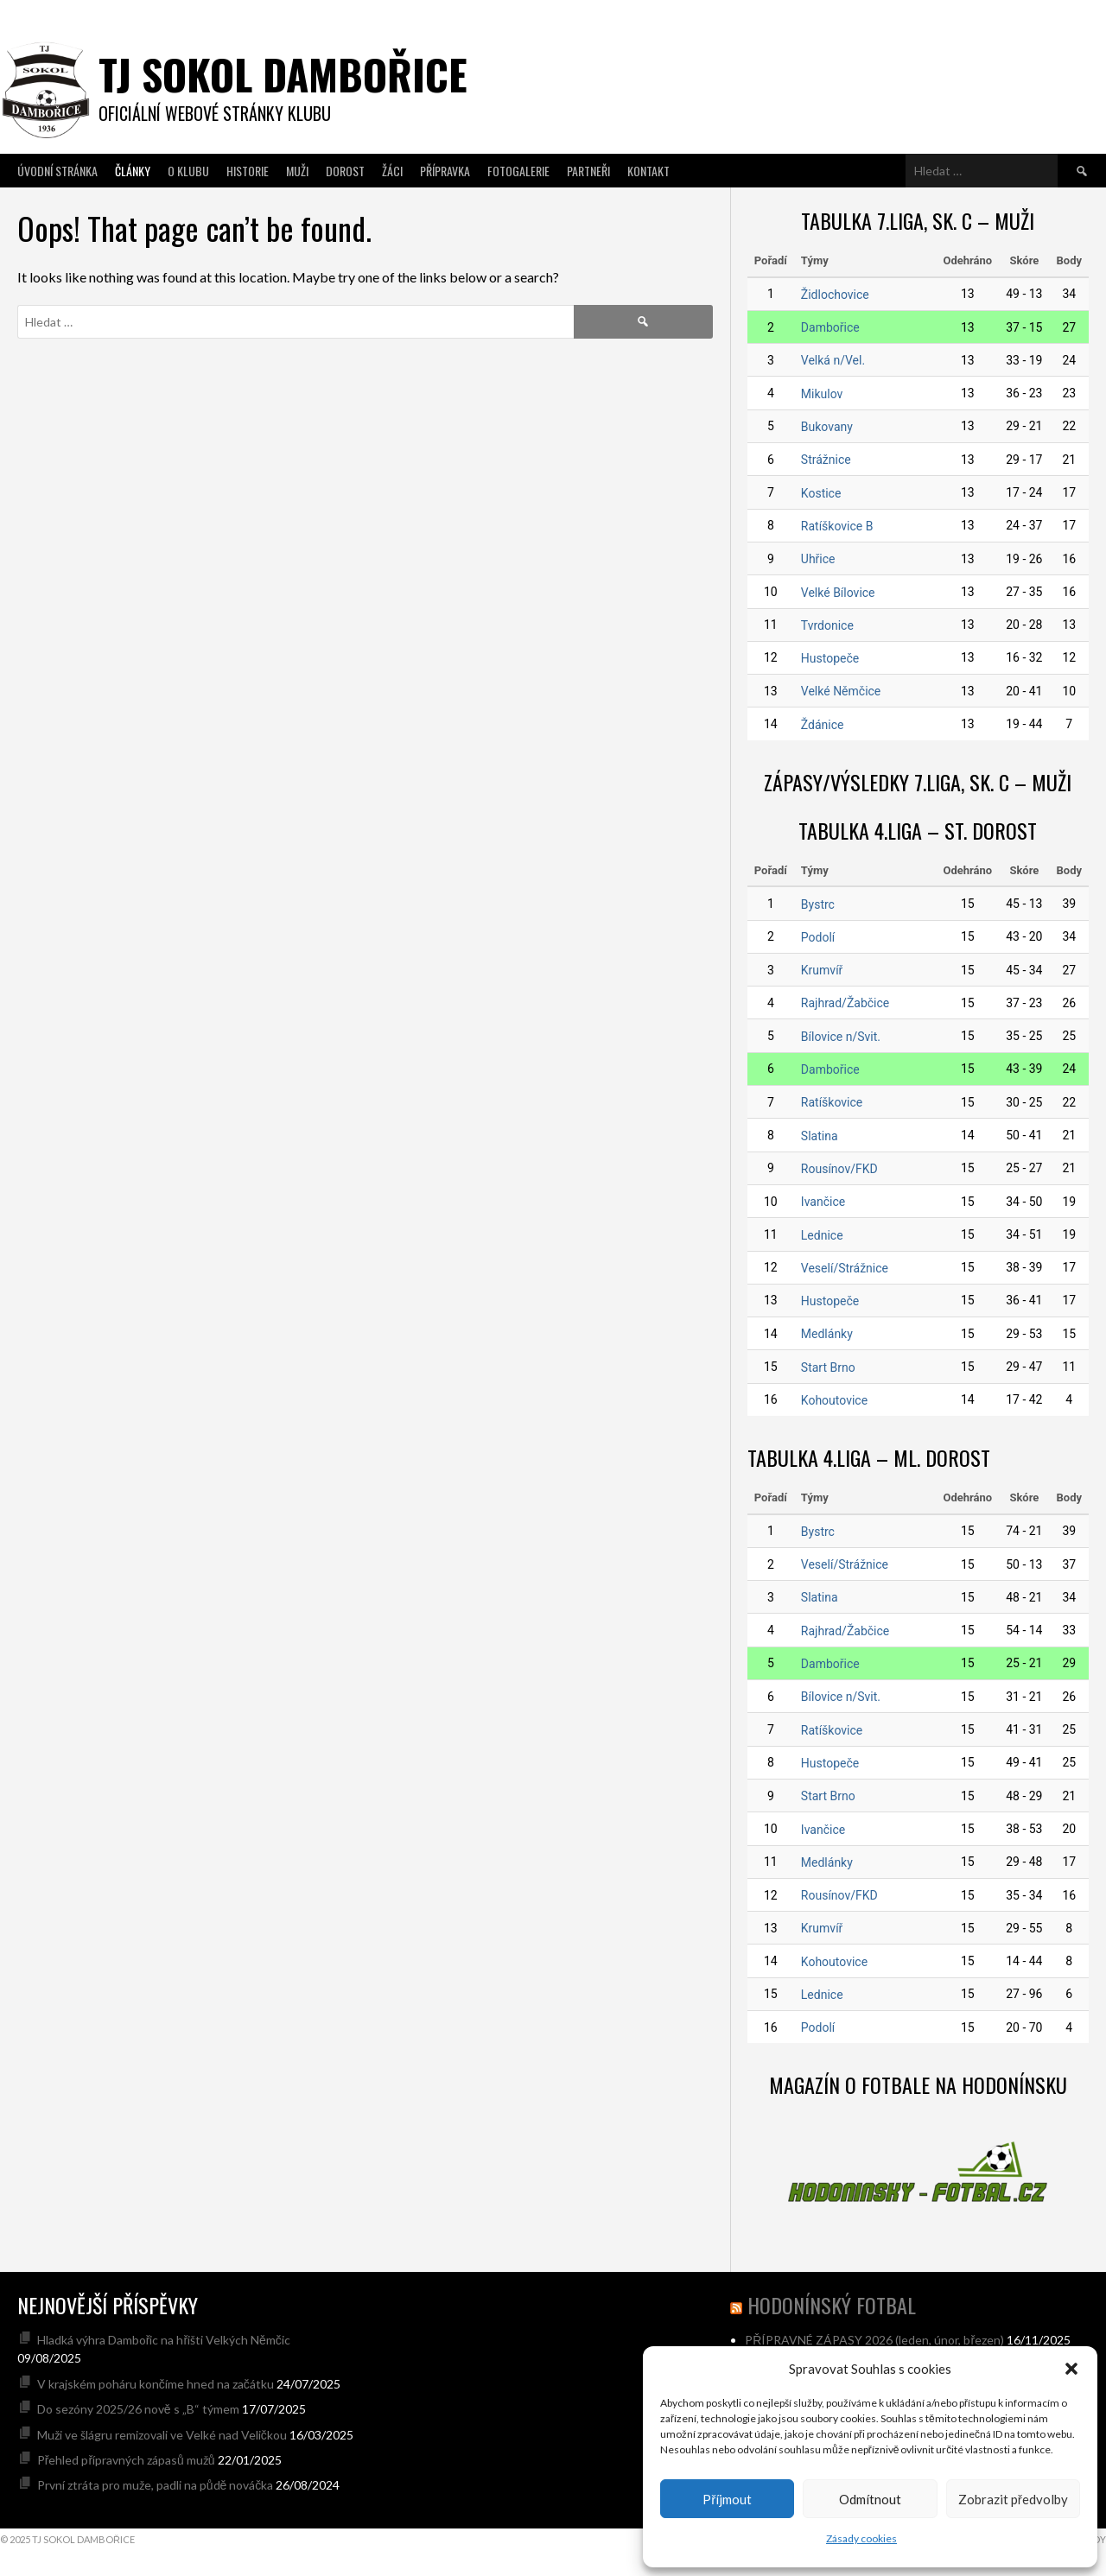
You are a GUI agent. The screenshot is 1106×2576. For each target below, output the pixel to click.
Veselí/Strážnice (844, 1268)
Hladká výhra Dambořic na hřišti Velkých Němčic (163, 2339)
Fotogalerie (518, 171)
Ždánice (822, 725)
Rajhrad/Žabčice (845, 1003)
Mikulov (822, 394)
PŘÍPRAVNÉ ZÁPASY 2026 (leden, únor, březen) (874, 2339)
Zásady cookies (861, 2538)
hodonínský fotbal (831, 2304)
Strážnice (826, 459)
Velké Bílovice (838, 593)
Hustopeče (830, 658)
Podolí (818, 937)
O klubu (188, 171)
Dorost (345, 171)
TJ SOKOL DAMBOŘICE (283, 74)
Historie (247, 171)
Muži (297, 171)
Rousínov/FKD (839, 1169)
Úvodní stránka (57, 171)
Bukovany (827, 427)
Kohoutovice (834, 1400)
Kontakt (648, 171)
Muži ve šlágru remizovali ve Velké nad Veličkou (162, 2434)
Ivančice (823, 1202)
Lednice (822, 1235)
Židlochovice (835, 294)
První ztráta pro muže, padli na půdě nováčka (155, 2485)
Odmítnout (870, 2499)
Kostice (821, 493)
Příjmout (727, 2499)
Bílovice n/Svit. (840, 1037)
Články (132, 171)
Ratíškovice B (837, 526)
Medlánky (827, 1334)
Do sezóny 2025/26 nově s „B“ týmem (138, 2409)
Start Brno (828, 1367)
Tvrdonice (827, 625)
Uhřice (818, 559)
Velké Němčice (840, 691)
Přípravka (445, 171)
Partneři (588, 171)
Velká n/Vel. (833, 360)
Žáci (392, 171)
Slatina (819, 1136)
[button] (1071, 2368)
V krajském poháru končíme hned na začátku (155, 2383)
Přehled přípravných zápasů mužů (126, 2459)
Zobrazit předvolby (1013, 2499)
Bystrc (818, 904)
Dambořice (830, 327)
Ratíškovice (831, 1102)
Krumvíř (822, 970)
